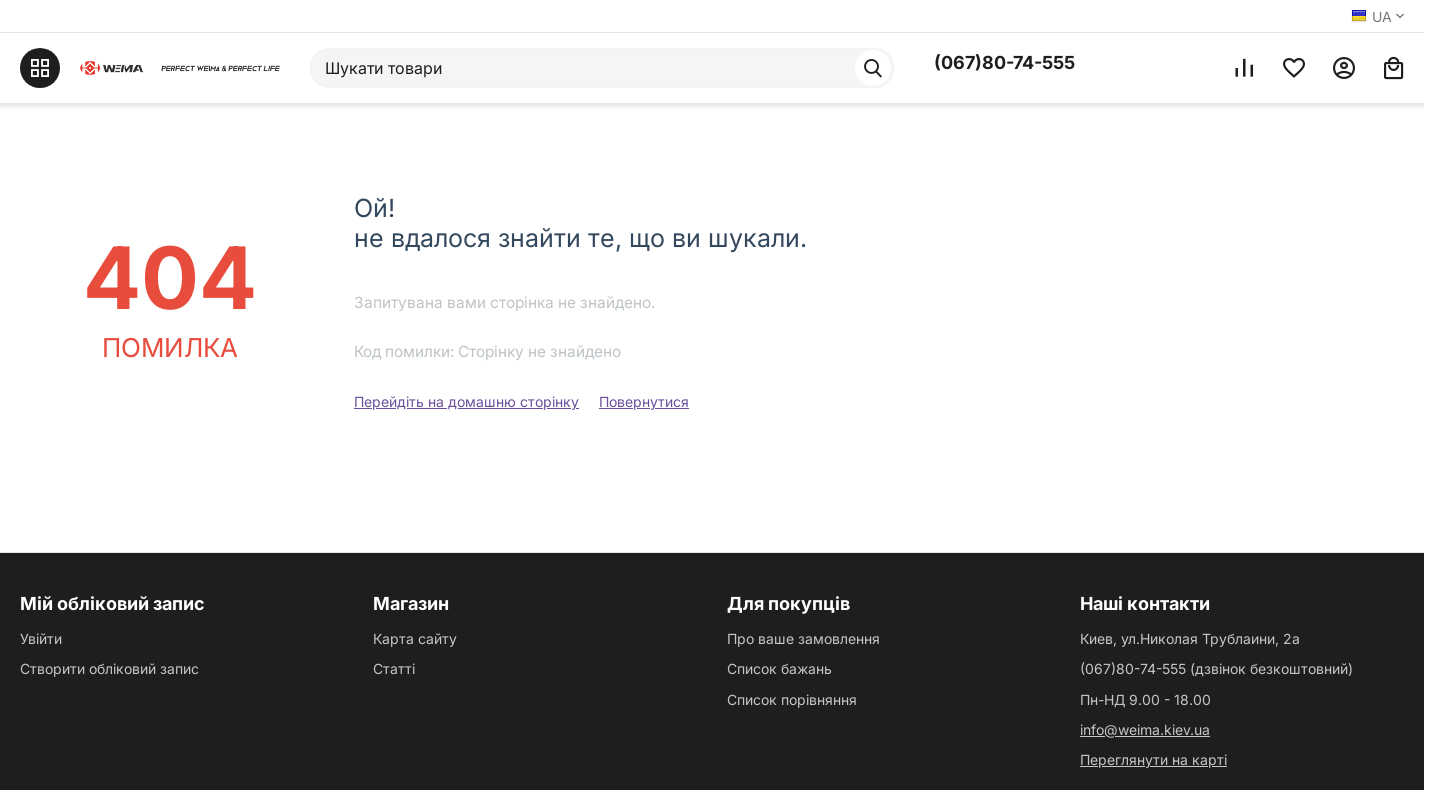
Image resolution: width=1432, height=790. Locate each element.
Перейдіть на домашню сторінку (466, 401)
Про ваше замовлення (803, 638)
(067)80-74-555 (1004, 62)
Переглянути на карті (1153, 759)
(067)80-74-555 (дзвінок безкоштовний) (1216, 668)
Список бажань (779, 668)
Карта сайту (415, 638)
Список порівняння (792, 699)
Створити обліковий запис (109, 668)
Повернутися (644, 401)
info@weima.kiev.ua (1145, 729)
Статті (394, 668)
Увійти (41, 638)
